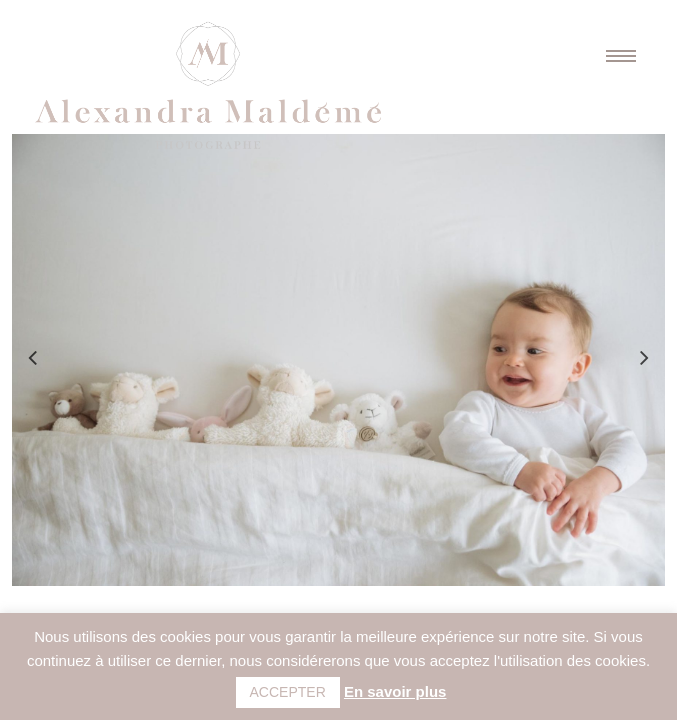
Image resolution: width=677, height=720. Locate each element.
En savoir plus (395, 691)
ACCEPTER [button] (288, 692)
